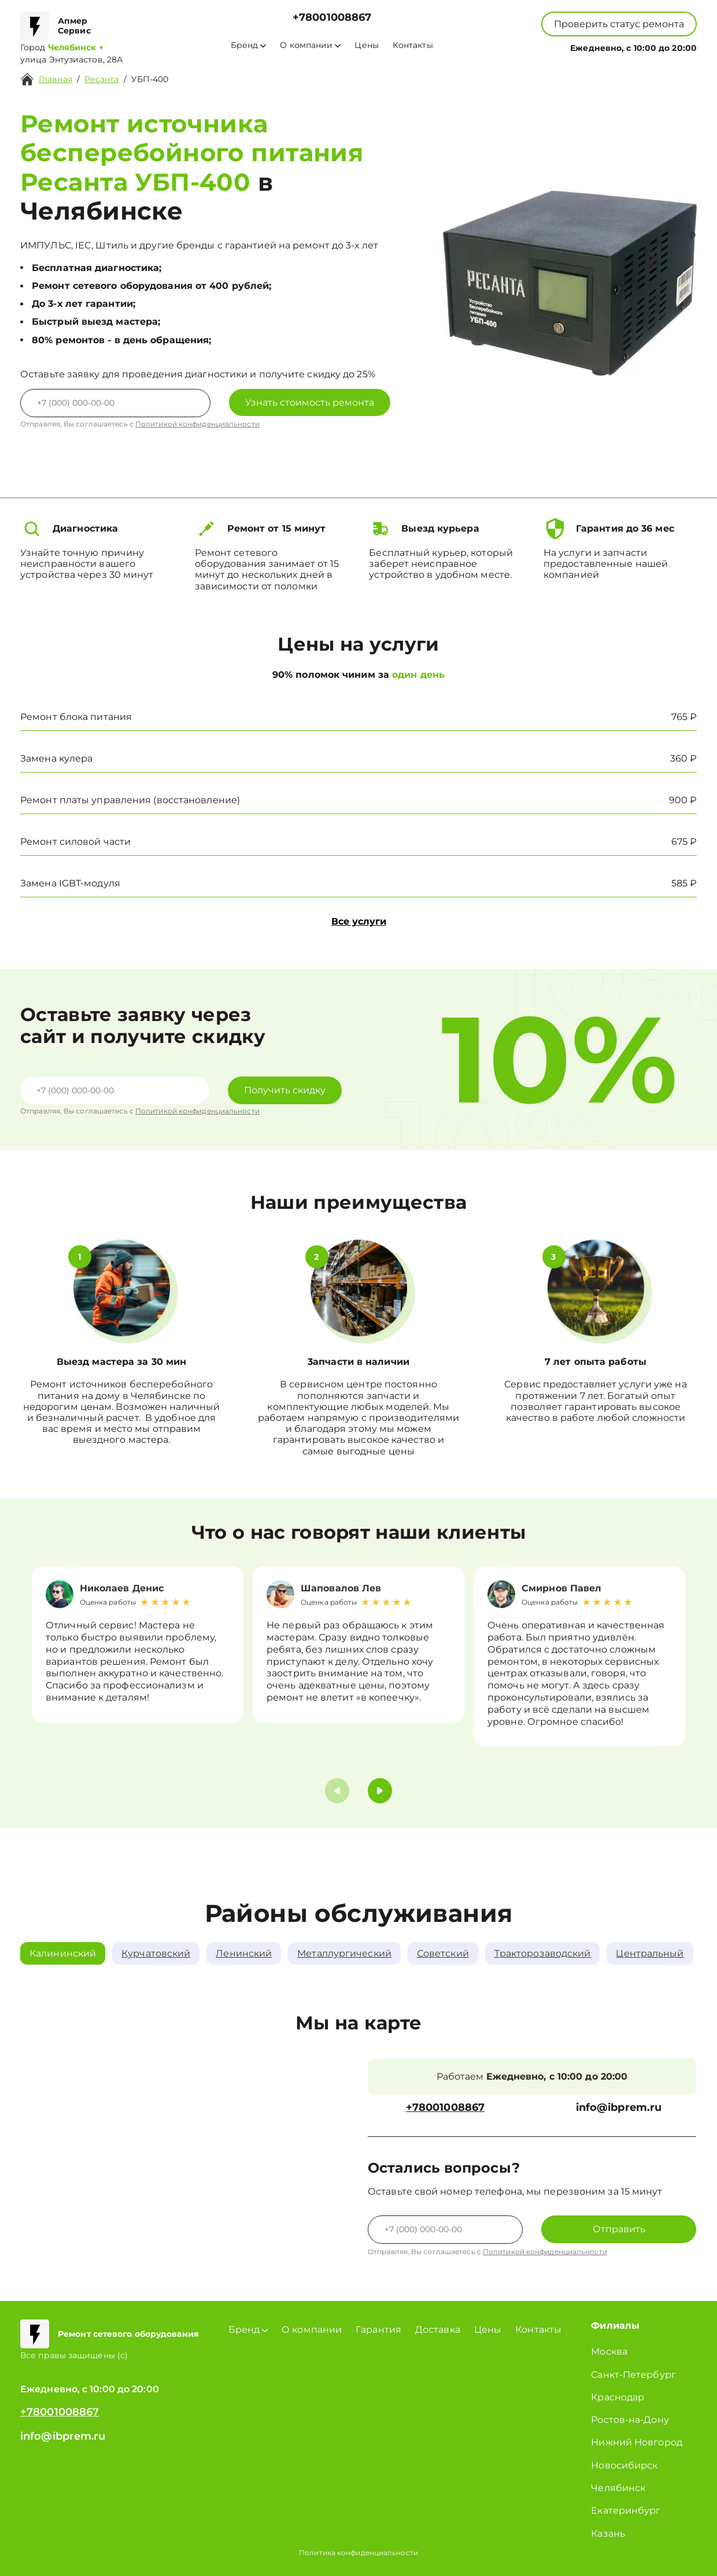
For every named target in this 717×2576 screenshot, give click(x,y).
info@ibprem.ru (618, 2108)
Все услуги (358, 921)
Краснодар (617, 2397)
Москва (609, 2351)
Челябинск (618, 2487)
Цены (366, 45)
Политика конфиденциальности (358, 2552)
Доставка (437, 2329)
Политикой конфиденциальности (197, 424)
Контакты (413, 45)
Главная (55, 79)
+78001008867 (332, 18)
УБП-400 (150, 79)
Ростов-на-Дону (629, 2419)
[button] (380, 1790)
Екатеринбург (625, 2510)
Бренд (248, 45)
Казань (608, 2533)
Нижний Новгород (636, 2442)
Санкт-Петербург (633, 2374)
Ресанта (101, 79)
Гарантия (378, 2329)
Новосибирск (624, 2465)
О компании (310, 45)
